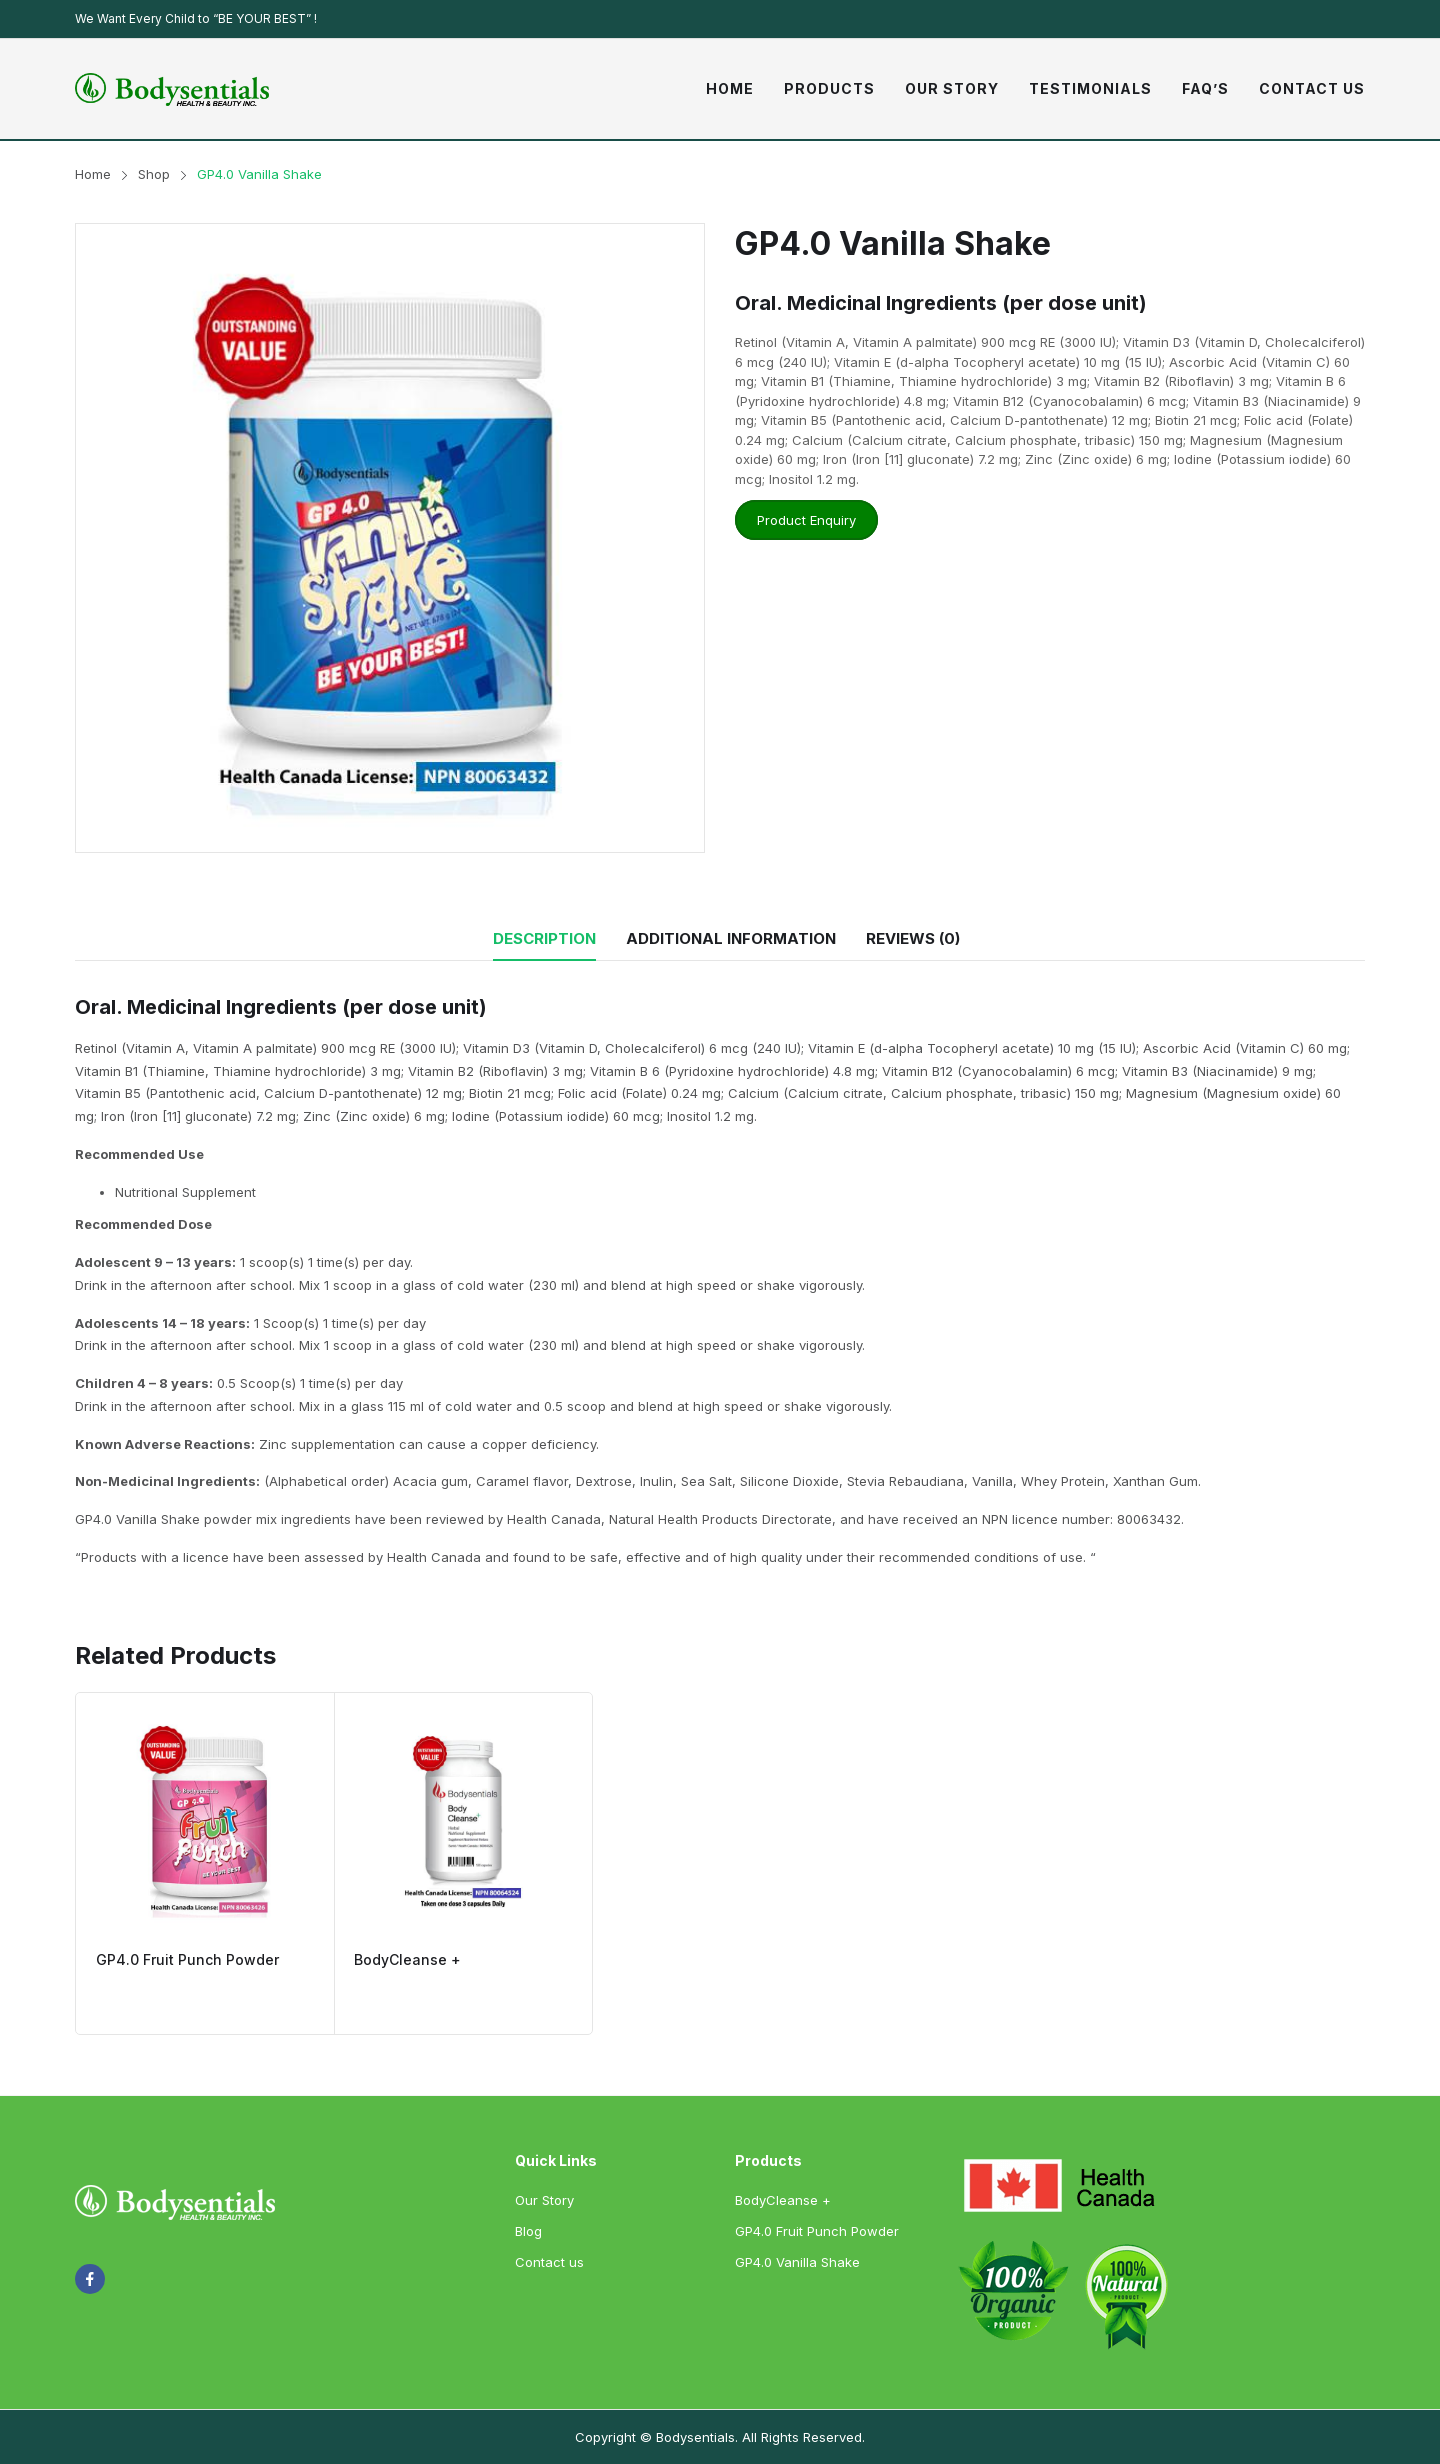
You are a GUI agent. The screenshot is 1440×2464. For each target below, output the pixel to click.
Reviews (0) (913, 938)
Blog (528, 2231)
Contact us (549, 2262)
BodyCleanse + (407, 1959)
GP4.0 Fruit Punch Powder (187, 1959)
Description (544, 938)
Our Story (544, 2200)
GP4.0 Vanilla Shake (797, 2262)
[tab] (544, 939)
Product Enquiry (806, 520)
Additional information (731, 938)
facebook (90, 2279)
